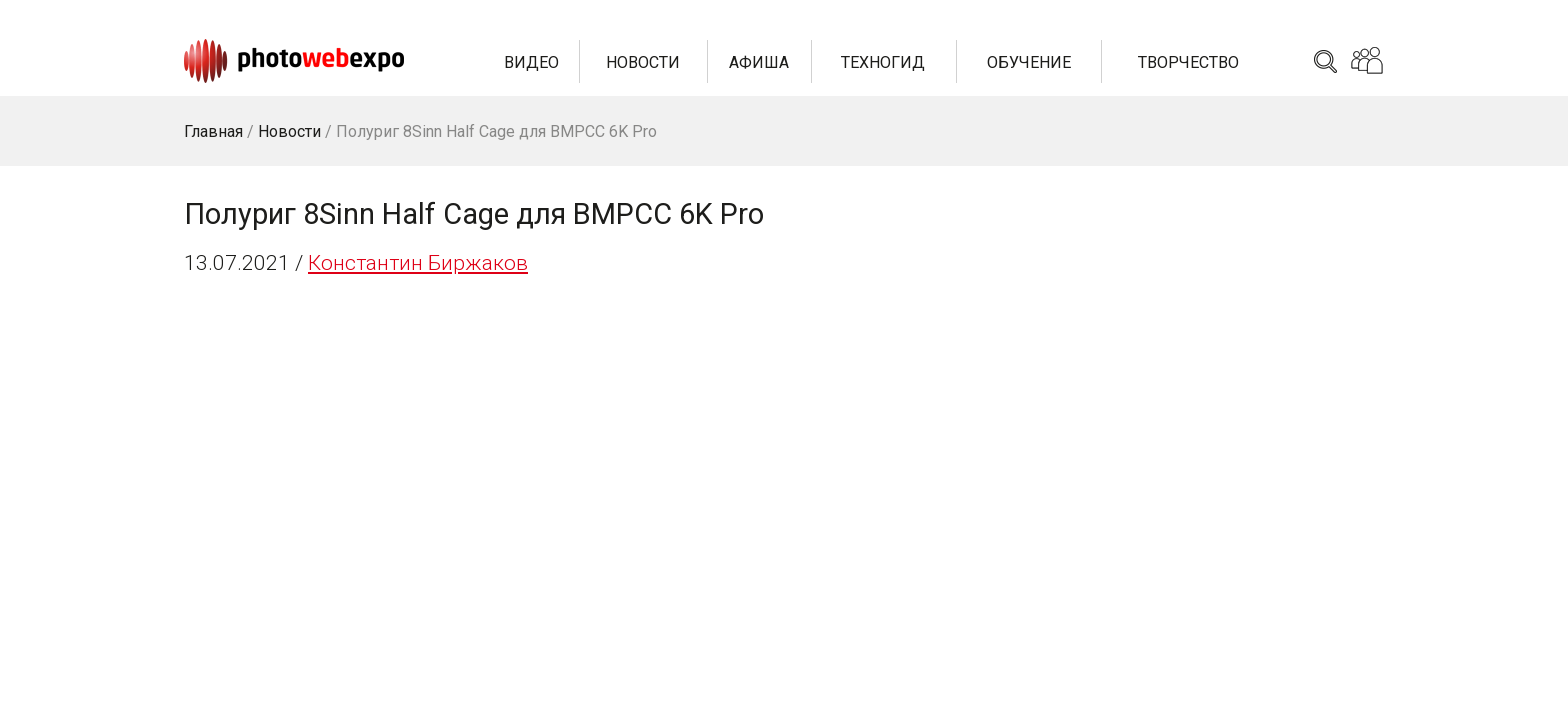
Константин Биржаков (418, 263)
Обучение (1029, 62)
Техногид (883, 62)
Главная (213, 131)
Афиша (759, 62)
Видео (531, 62)
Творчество (1188, 62)
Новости (643, 62)
